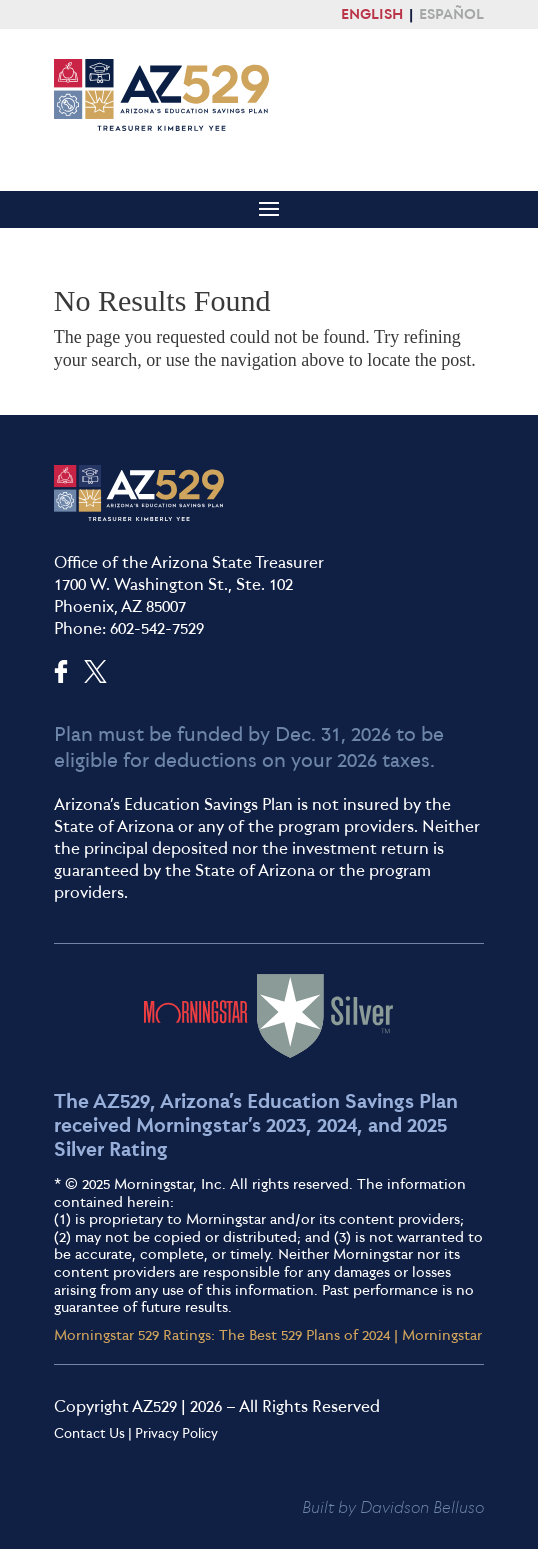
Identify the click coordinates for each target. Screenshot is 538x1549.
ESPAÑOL (451, 14)
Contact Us (89, 1433)
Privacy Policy (176, 1433)
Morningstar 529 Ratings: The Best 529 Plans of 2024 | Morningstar (268, 1335)
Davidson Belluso (422, 1507)
